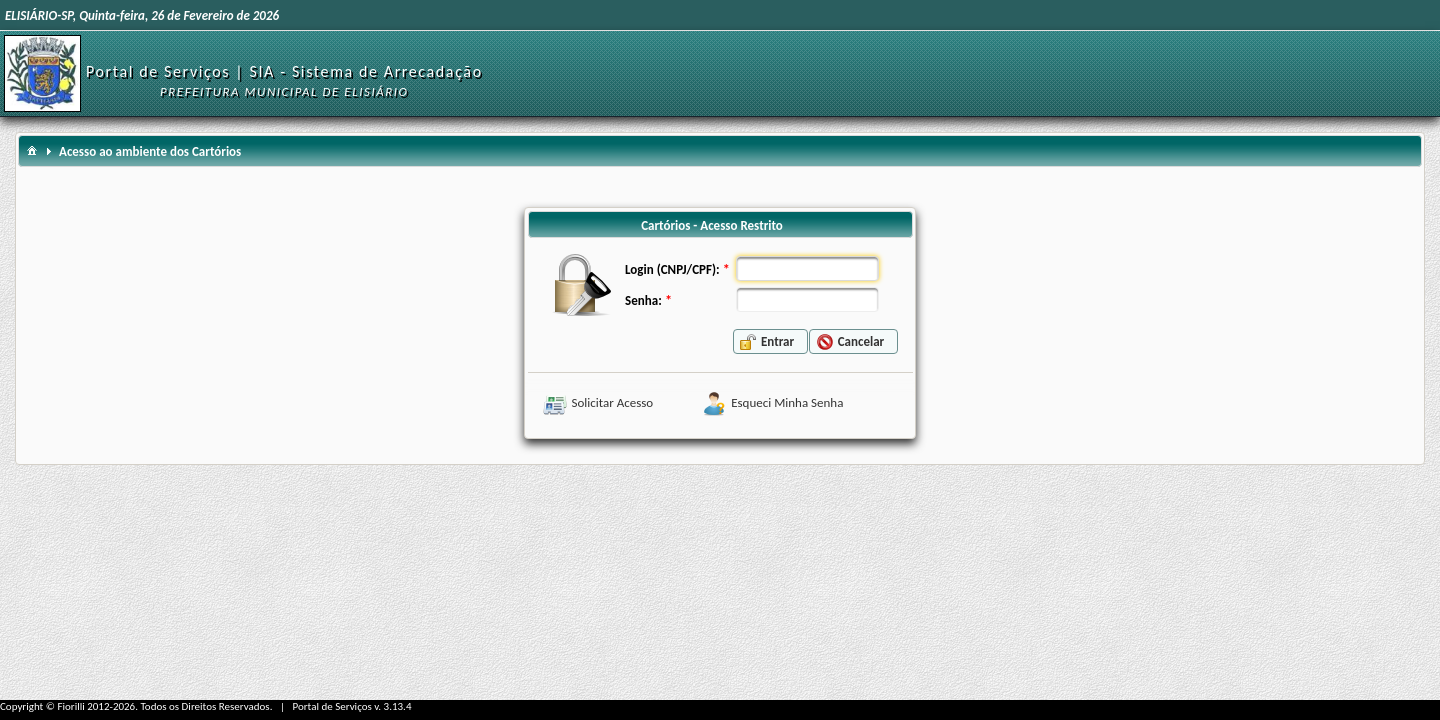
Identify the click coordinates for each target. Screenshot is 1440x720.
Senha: (643, 300)
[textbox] (807, 268)
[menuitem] (32, 149)
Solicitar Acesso (613, 402)
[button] (770, 341)
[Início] (42, 72)
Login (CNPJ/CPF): (672, 269)
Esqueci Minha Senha (787, 402)
